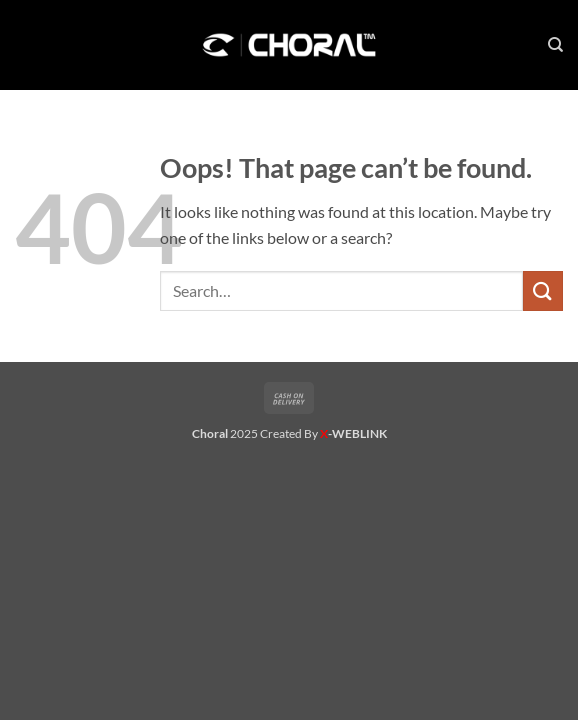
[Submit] (543, 290)
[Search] (555, 45)
